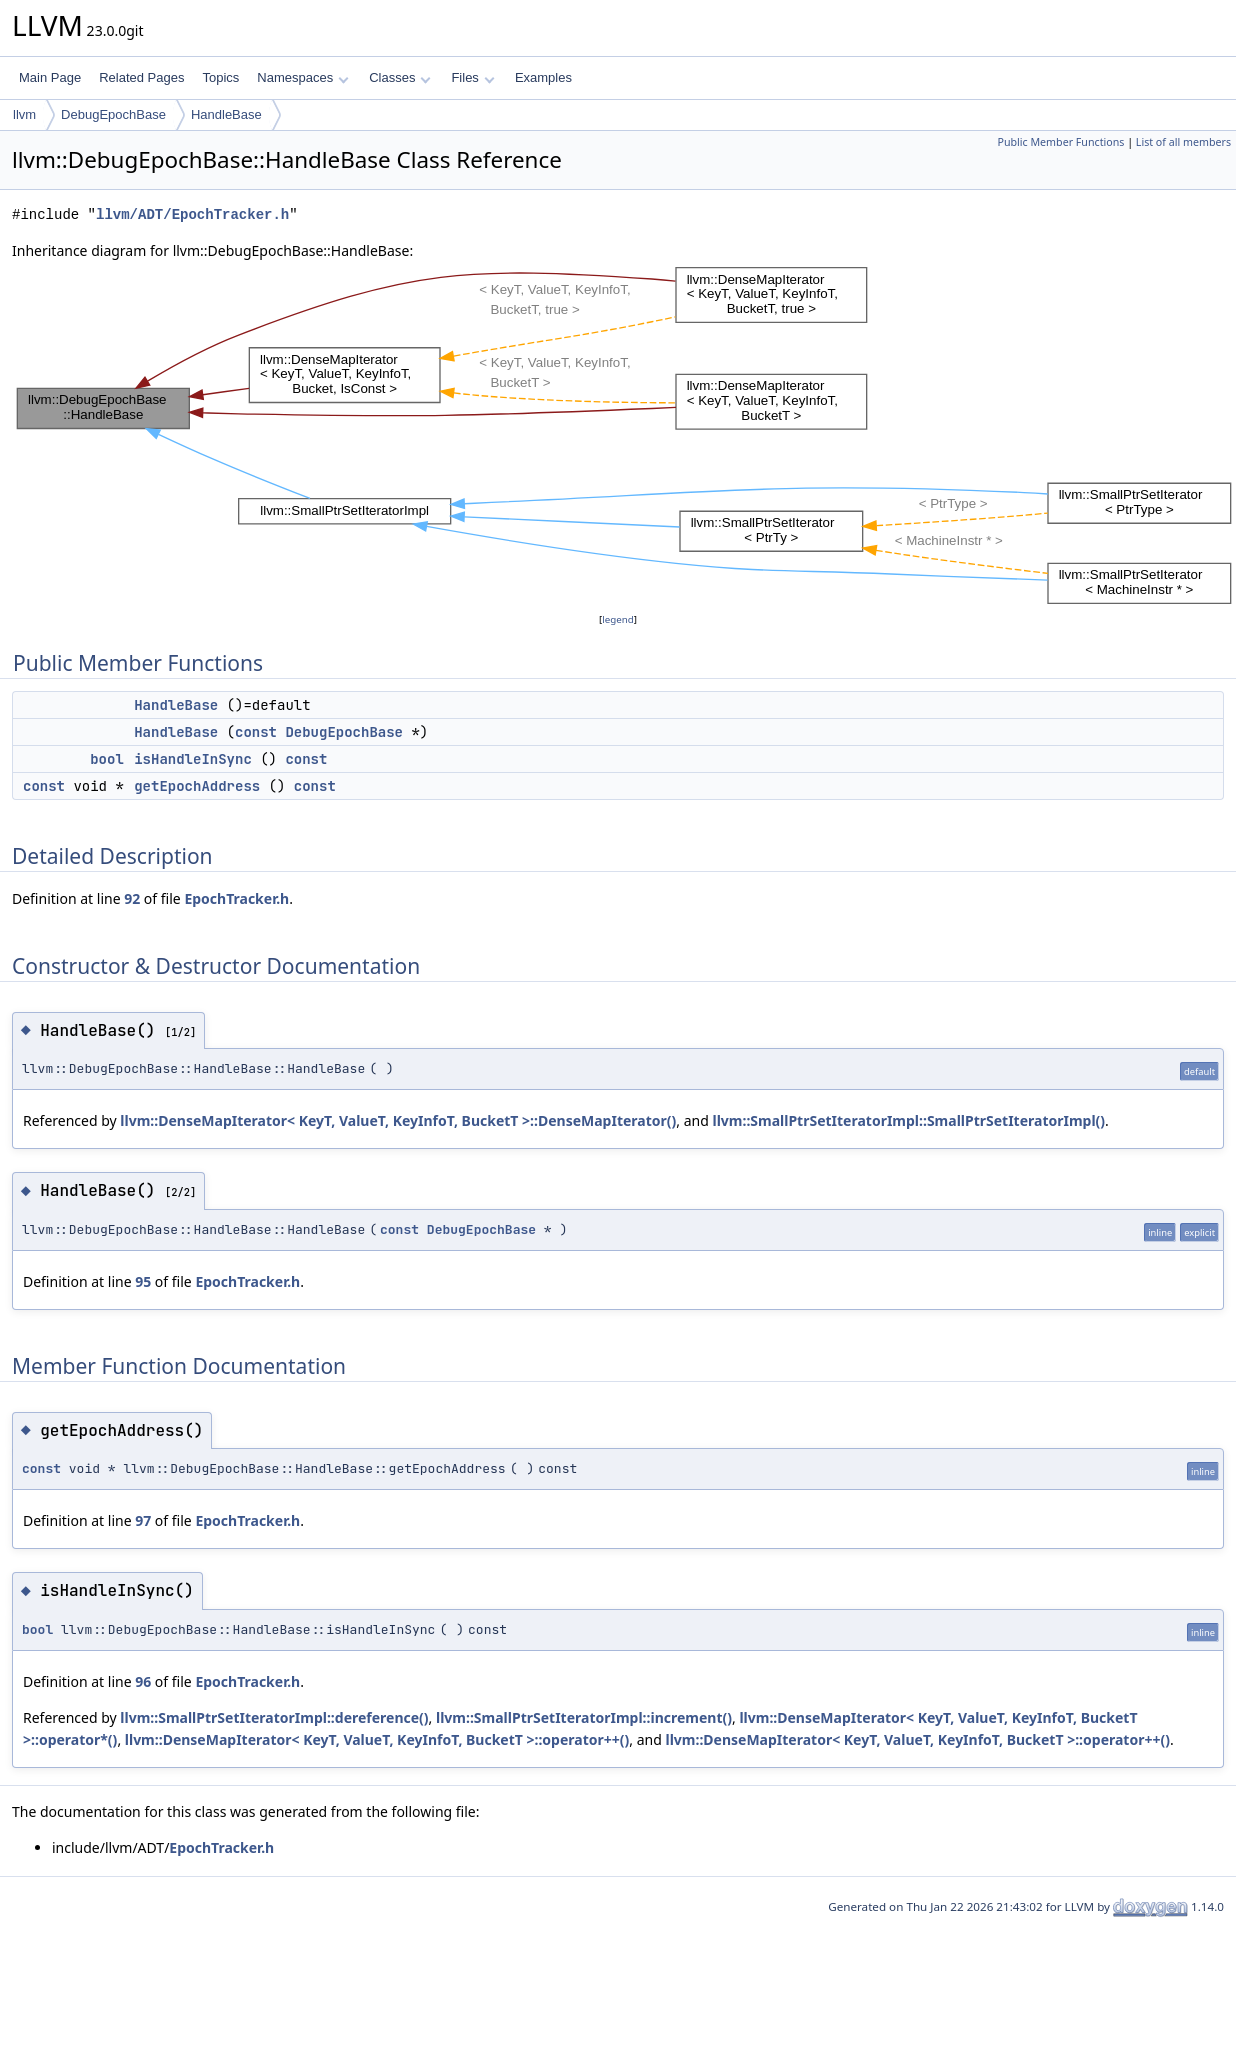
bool (107, 759)
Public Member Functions (1060, 142)
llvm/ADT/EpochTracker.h (192, 214)
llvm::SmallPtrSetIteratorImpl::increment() (584, 1717)
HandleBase (226, 114)
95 (143, 1281)
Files (472, 77)
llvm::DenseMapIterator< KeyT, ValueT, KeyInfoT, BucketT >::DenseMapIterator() (398, 1120)
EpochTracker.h (236, 898)
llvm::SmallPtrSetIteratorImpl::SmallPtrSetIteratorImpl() (908, 1120)
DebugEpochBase (113, 114)
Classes (400, 77)
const (256, 732)
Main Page (50, 77)
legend (618, 619)
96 (143, 1681)
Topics (220, 77)
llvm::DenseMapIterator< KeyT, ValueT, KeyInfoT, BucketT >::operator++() (377, 1739)
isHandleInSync (193, 759)
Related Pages (141, 77)
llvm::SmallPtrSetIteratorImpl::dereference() (274, 1717)
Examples (543, 77)
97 (143, 1520)
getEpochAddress (197, 786)
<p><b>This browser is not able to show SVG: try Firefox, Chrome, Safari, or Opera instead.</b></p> (624, 435)
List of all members (1183, 142)
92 (132, 898)
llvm (24, 114)
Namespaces (302, 77)
